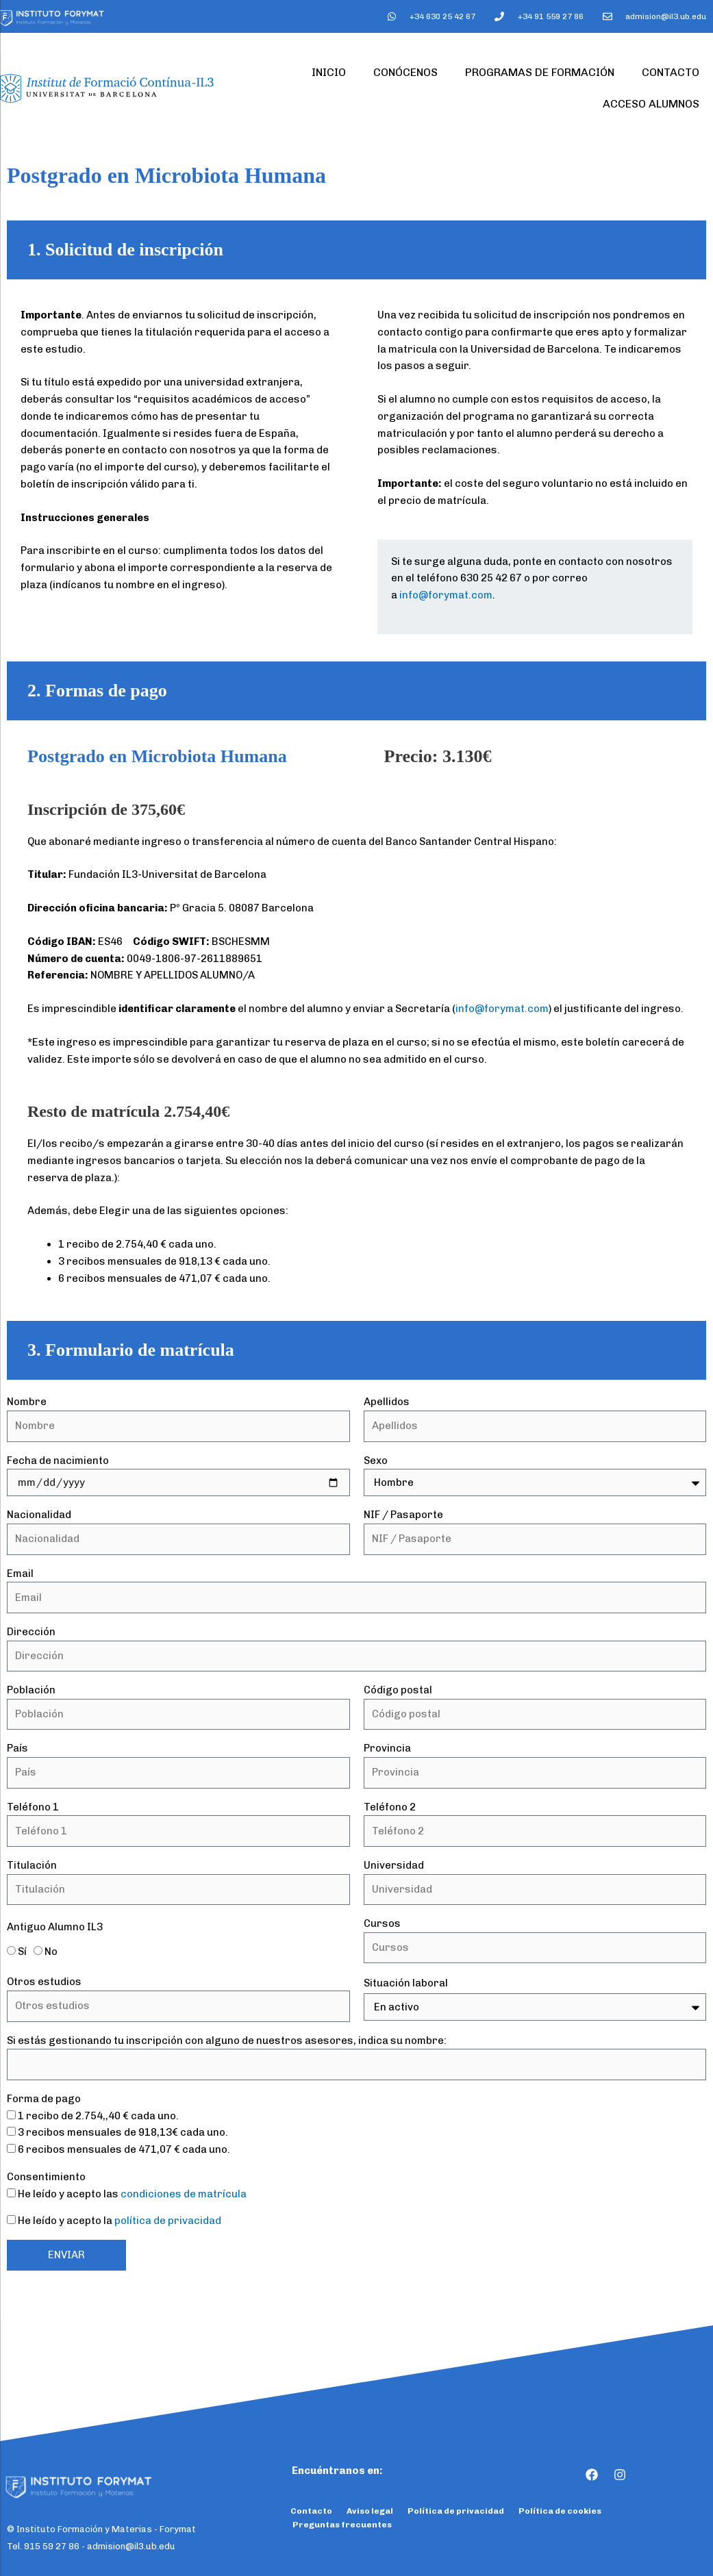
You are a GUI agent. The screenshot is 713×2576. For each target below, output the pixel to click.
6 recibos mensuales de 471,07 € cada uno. (124, 2149)
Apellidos (387, 1402)
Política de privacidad (456, 2511)
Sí (22, 1951)
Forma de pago (44, 2099)
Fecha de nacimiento (58, 1460)
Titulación (32, 1865)
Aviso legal (370, 2511)
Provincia (387, 1748)
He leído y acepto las (132, 2194)
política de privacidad (167, 2220)
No (51, 1951)
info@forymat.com (445, 595)
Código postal (398, 1690)
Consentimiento (46, 2177)
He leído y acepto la (119, 2220)
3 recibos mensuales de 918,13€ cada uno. (123, 2132)
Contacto (670, 72)
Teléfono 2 (390, 1807)
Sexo (376, 1460)
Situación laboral (406, 1983)
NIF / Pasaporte (403, 1514)
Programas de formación (539, 72)
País (17, 1748)
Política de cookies (559, 2511)
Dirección (31, 1632)
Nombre (27, 1402)
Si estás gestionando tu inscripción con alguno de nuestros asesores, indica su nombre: (227, 2040)
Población (31, 1690)
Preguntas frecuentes (342, 2524)
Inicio (329, 72)
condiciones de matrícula (184, 2194)
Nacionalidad (39, 1514)
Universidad (394, 1865)
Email (20, 1573)
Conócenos (405, 72)
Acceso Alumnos (651, 103)
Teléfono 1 (33, 1807)
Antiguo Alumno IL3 (55, 1927)
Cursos (382, 1923)
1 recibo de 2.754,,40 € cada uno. (98, 2116)
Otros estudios (44, 1981)
